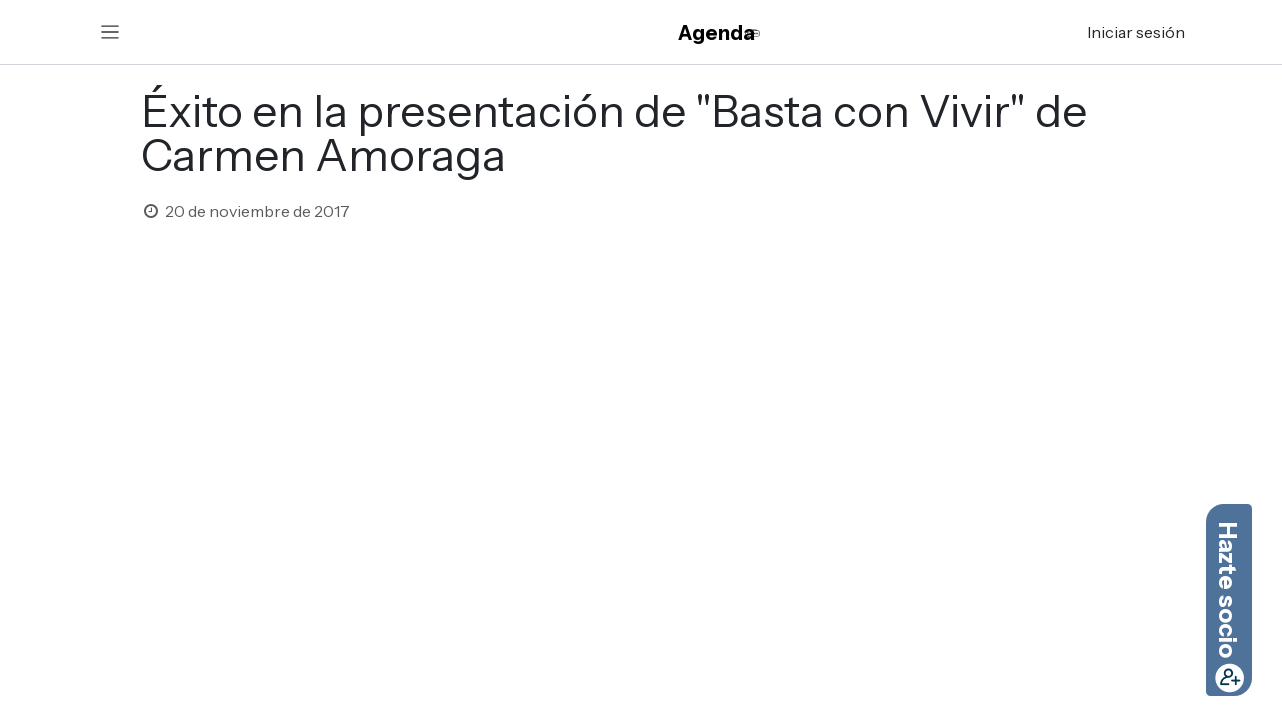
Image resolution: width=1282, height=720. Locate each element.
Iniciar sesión (1136, 32)
